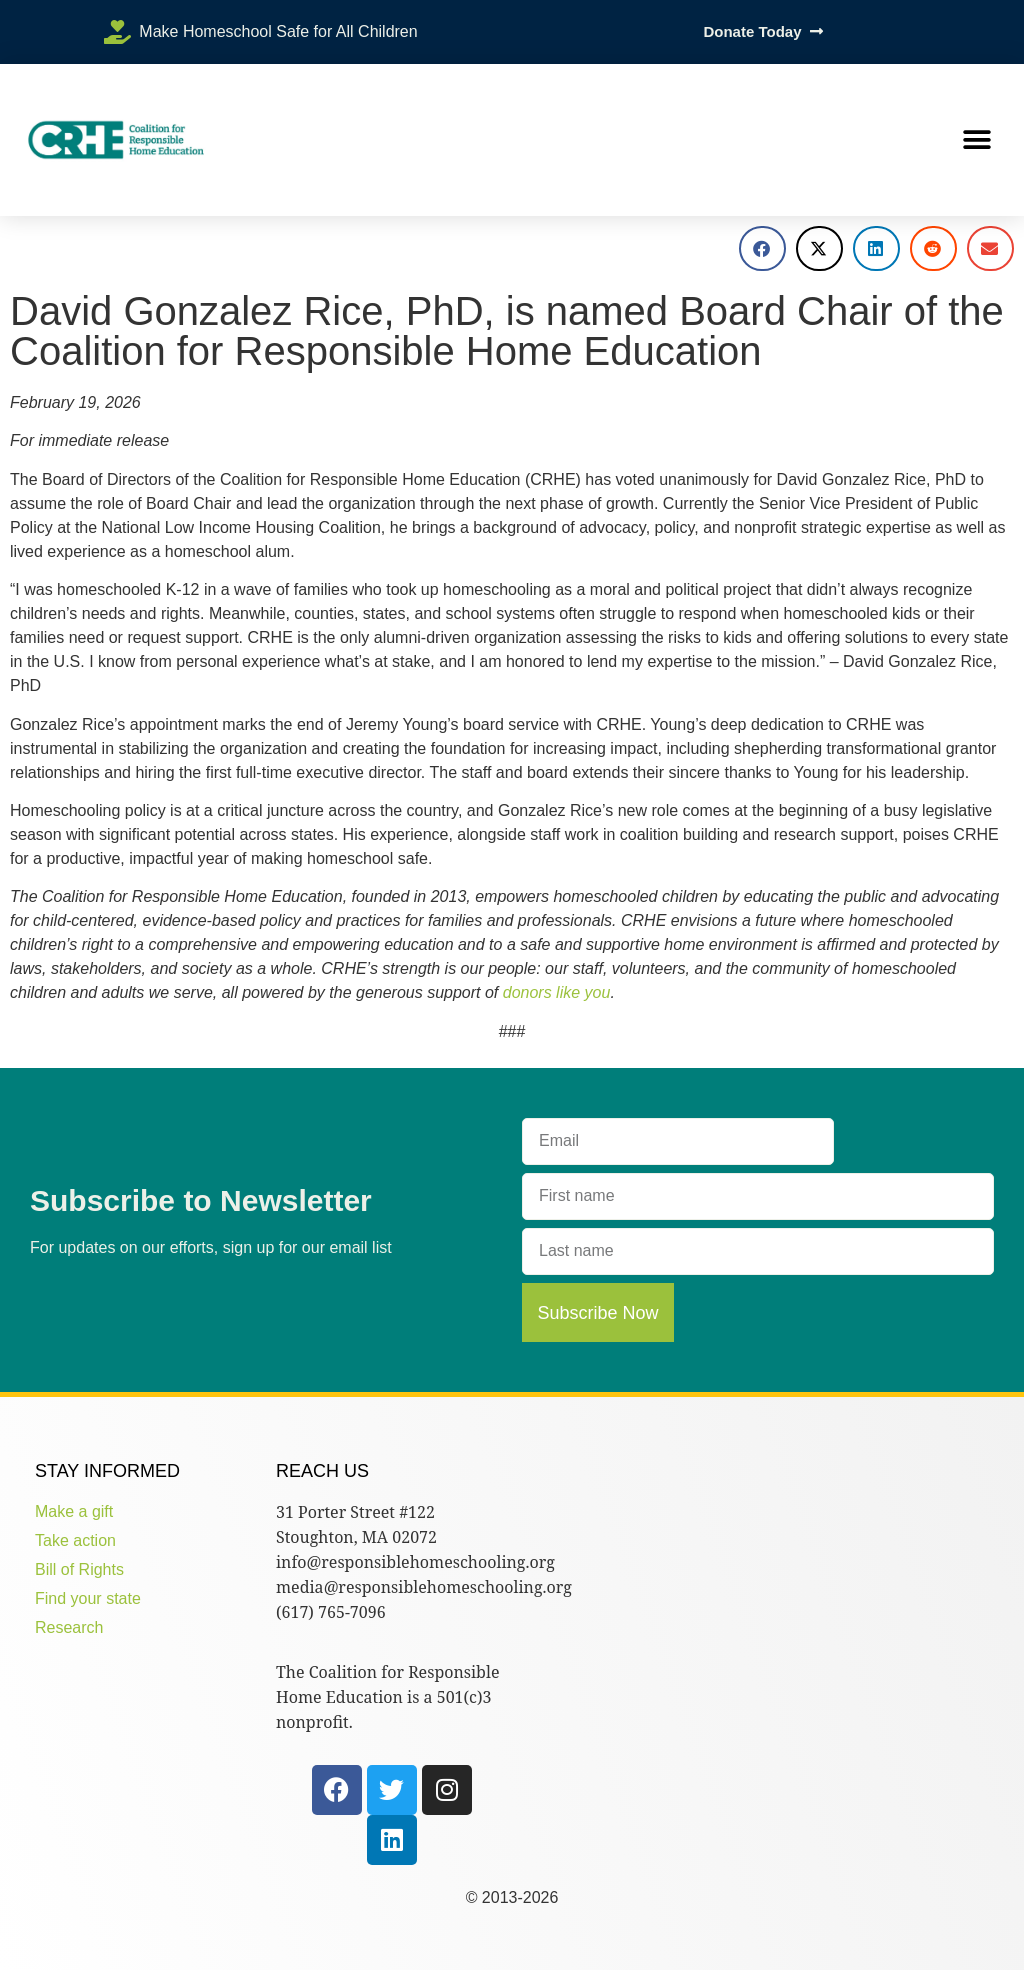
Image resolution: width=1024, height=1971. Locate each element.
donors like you (557, 992)
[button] (976, 140)
